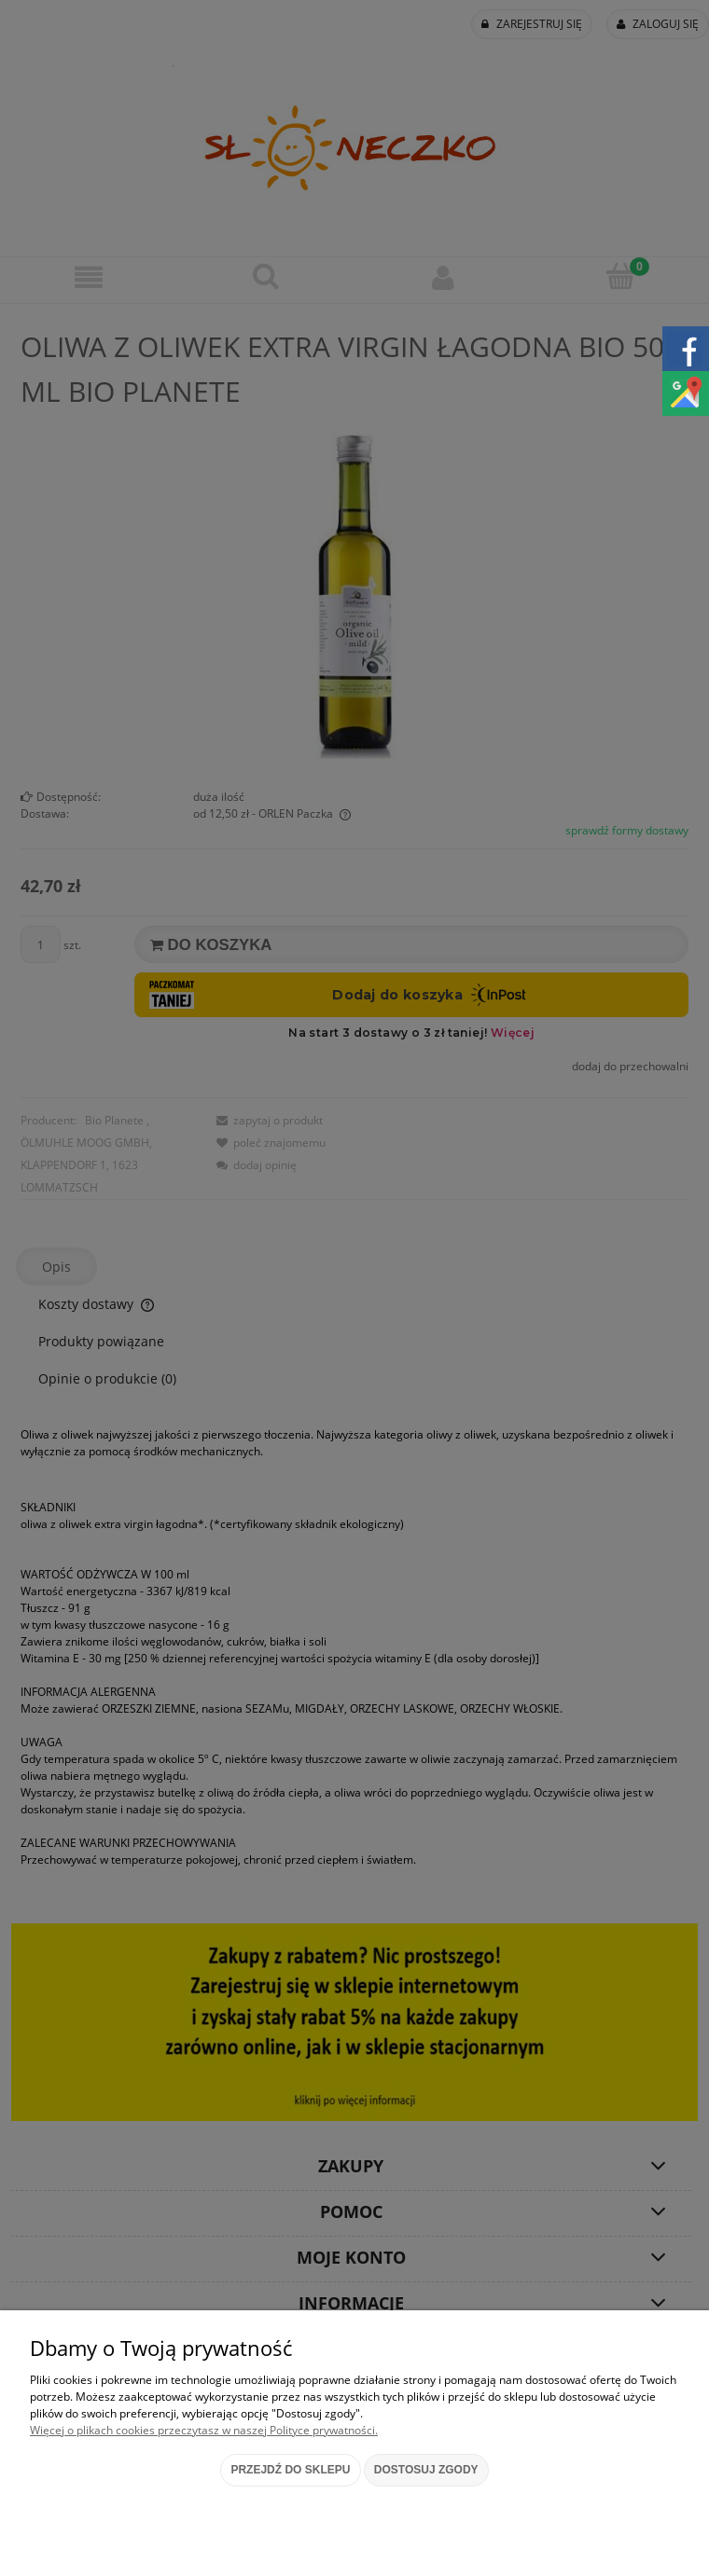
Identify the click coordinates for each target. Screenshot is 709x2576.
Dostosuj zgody (426, 2469)
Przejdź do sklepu (290, 2469)
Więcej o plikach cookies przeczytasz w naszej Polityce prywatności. (204, 2430)
